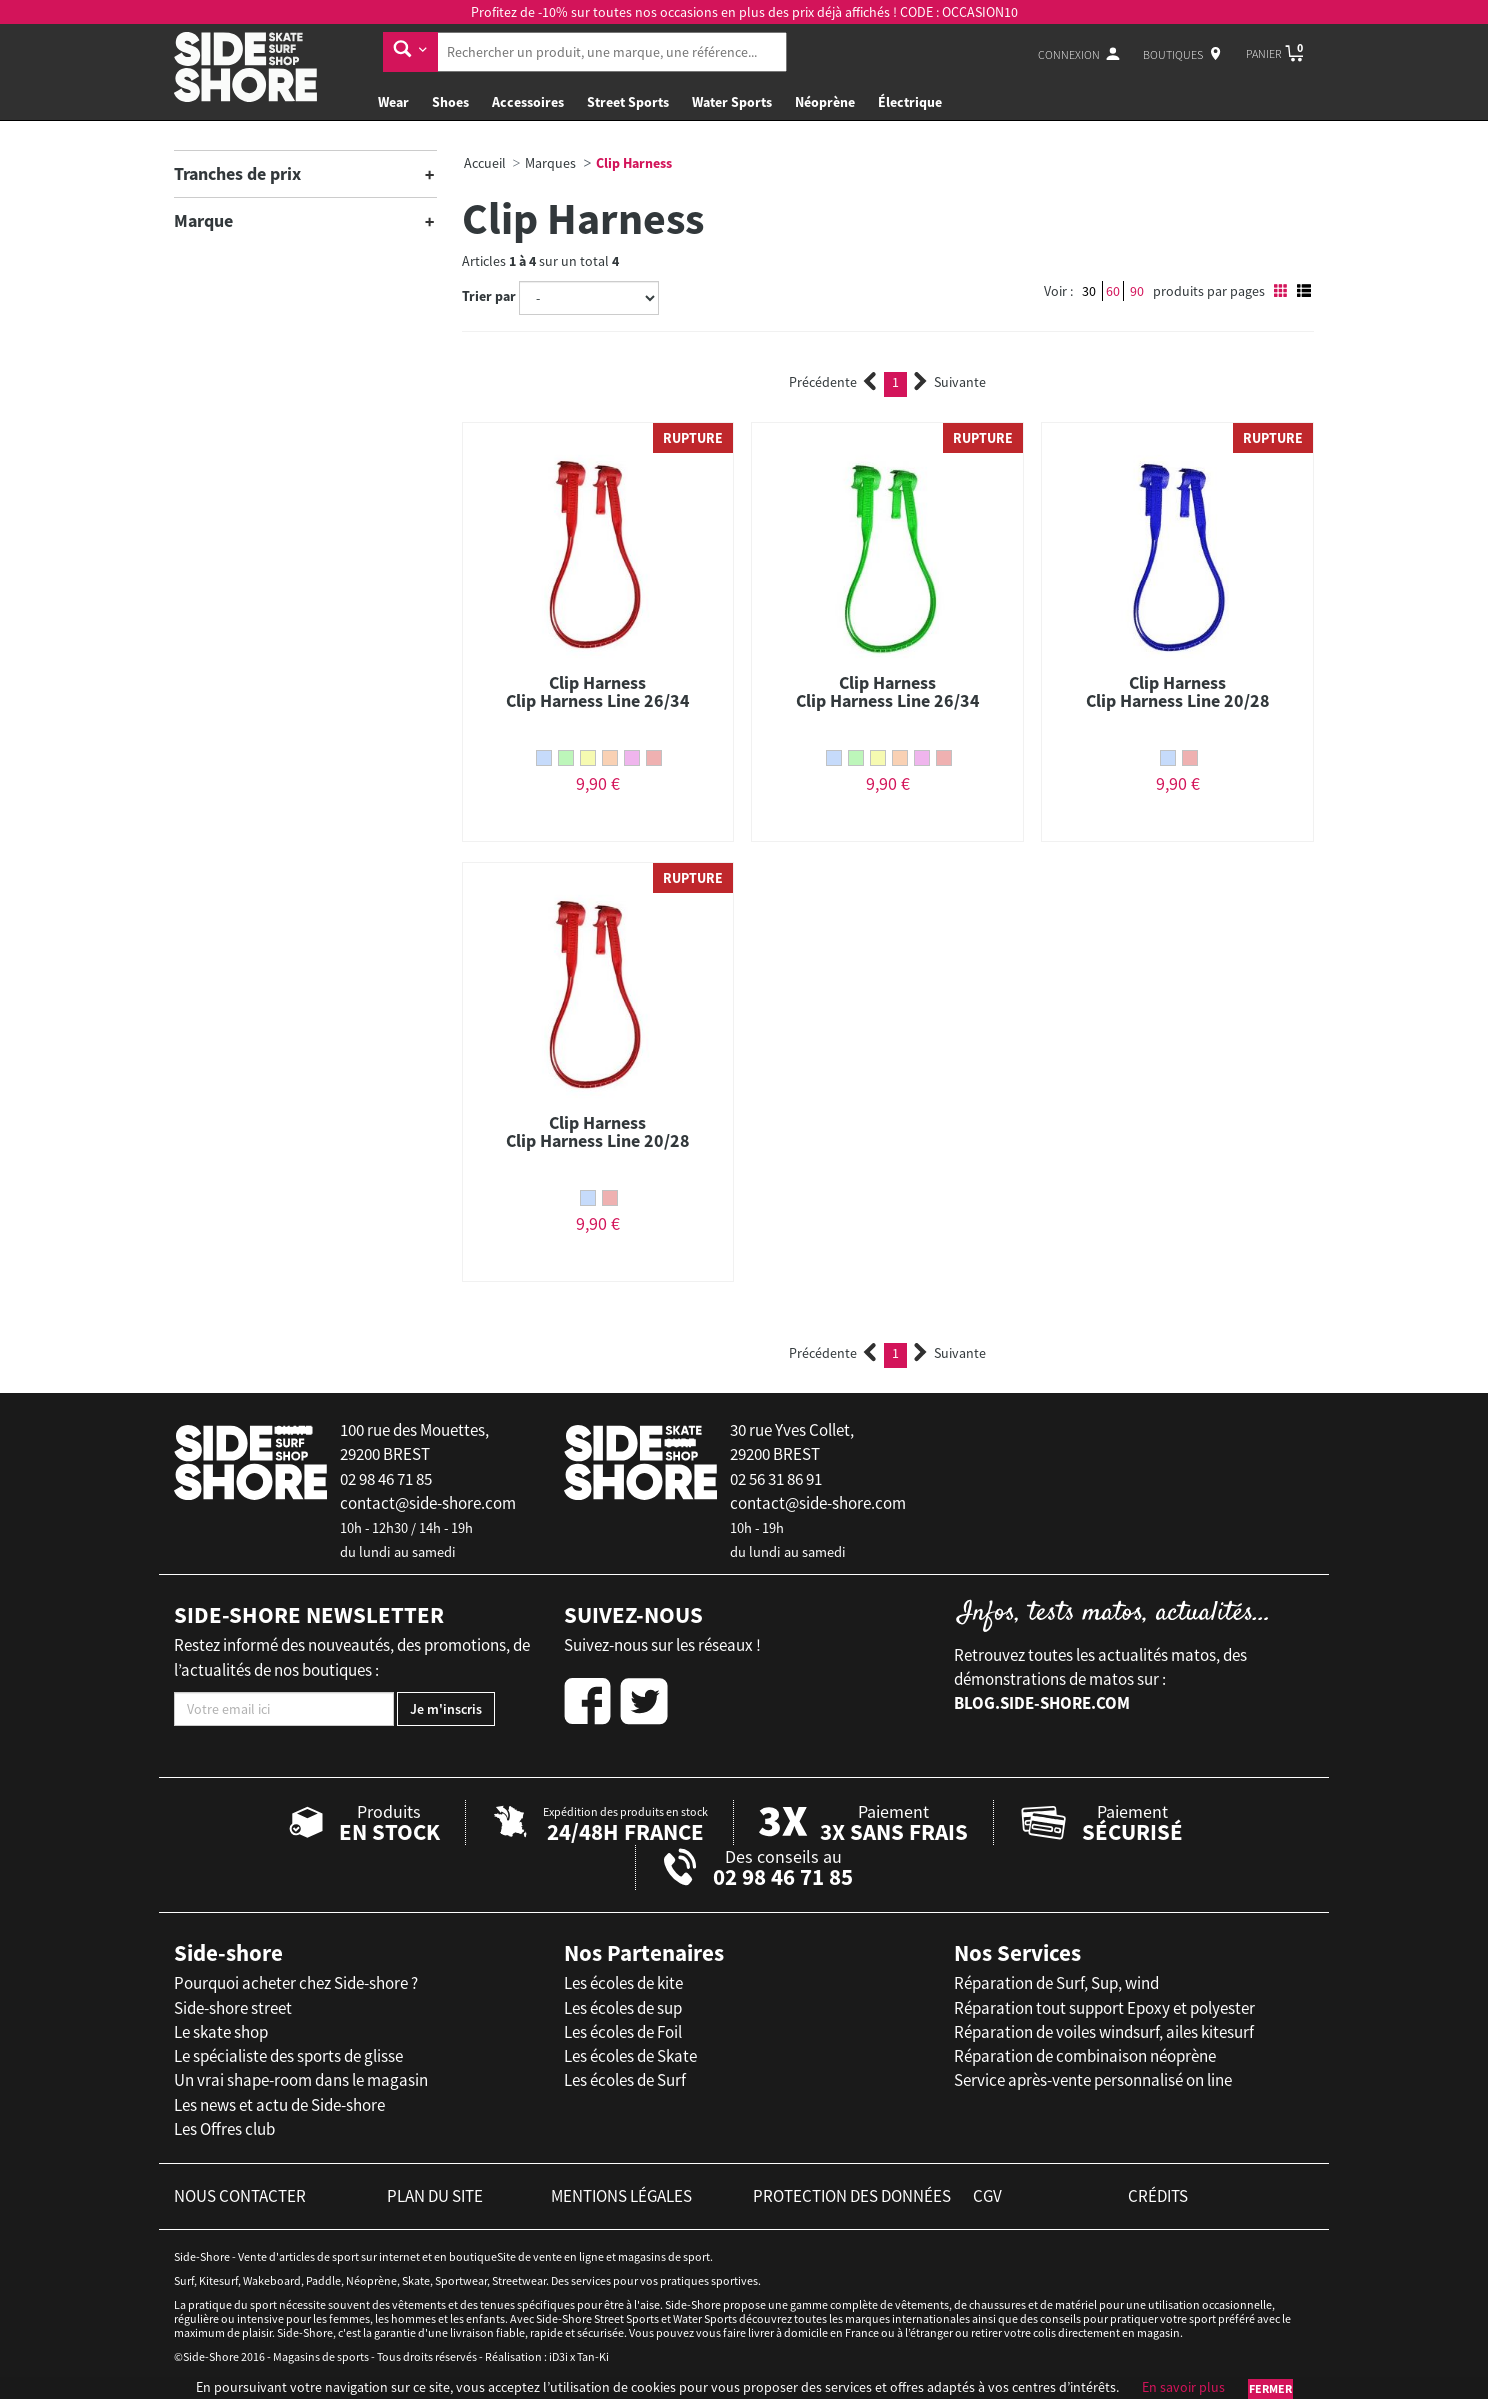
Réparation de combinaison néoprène (1085, 2056)
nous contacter (240, 2196)
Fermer (1270, 2388)
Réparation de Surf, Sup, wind (1056, 1983)
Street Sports (628, 102)
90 (1137, 291)
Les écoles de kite (623, 1983)
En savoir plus (1183, 2387)
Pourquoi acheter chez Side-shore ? (296, 1983)
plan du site (435, 2196)
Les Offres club (224, 2129)
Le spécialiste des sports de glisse (288, 2056)
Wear (393, 102)
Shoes (450, 102)
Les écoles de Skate (630, 2056)
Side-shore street (233, 2008)
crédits (1158, 2196)
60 (1113, 291)
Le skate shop (221, 2032)
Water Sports (732, 102)
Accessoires (528, 102)
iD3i (558, 2356)
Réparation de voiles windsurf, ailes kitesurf (1104, 2032)
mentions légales (621, 2196)
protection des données (852, 2196)
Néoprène (825, 102)
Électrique (910, 102)
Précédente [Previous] (833, 382)
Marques (550, 163)
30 (1089, 291)
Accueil (485, 163)
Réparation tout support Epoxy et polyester (1104, 2008)
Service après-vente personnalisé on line (1093, 2080)
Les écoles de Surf (625, 2080)
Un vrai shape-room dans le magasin (301, 2080)
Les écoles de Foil (623, 2032)
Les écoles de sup (623, 2008)
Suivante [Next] (950, 382)
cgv (987, 2196)
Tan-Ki (593, 2356)
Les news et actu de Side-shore (279, 2105)
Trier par (489, 296)
